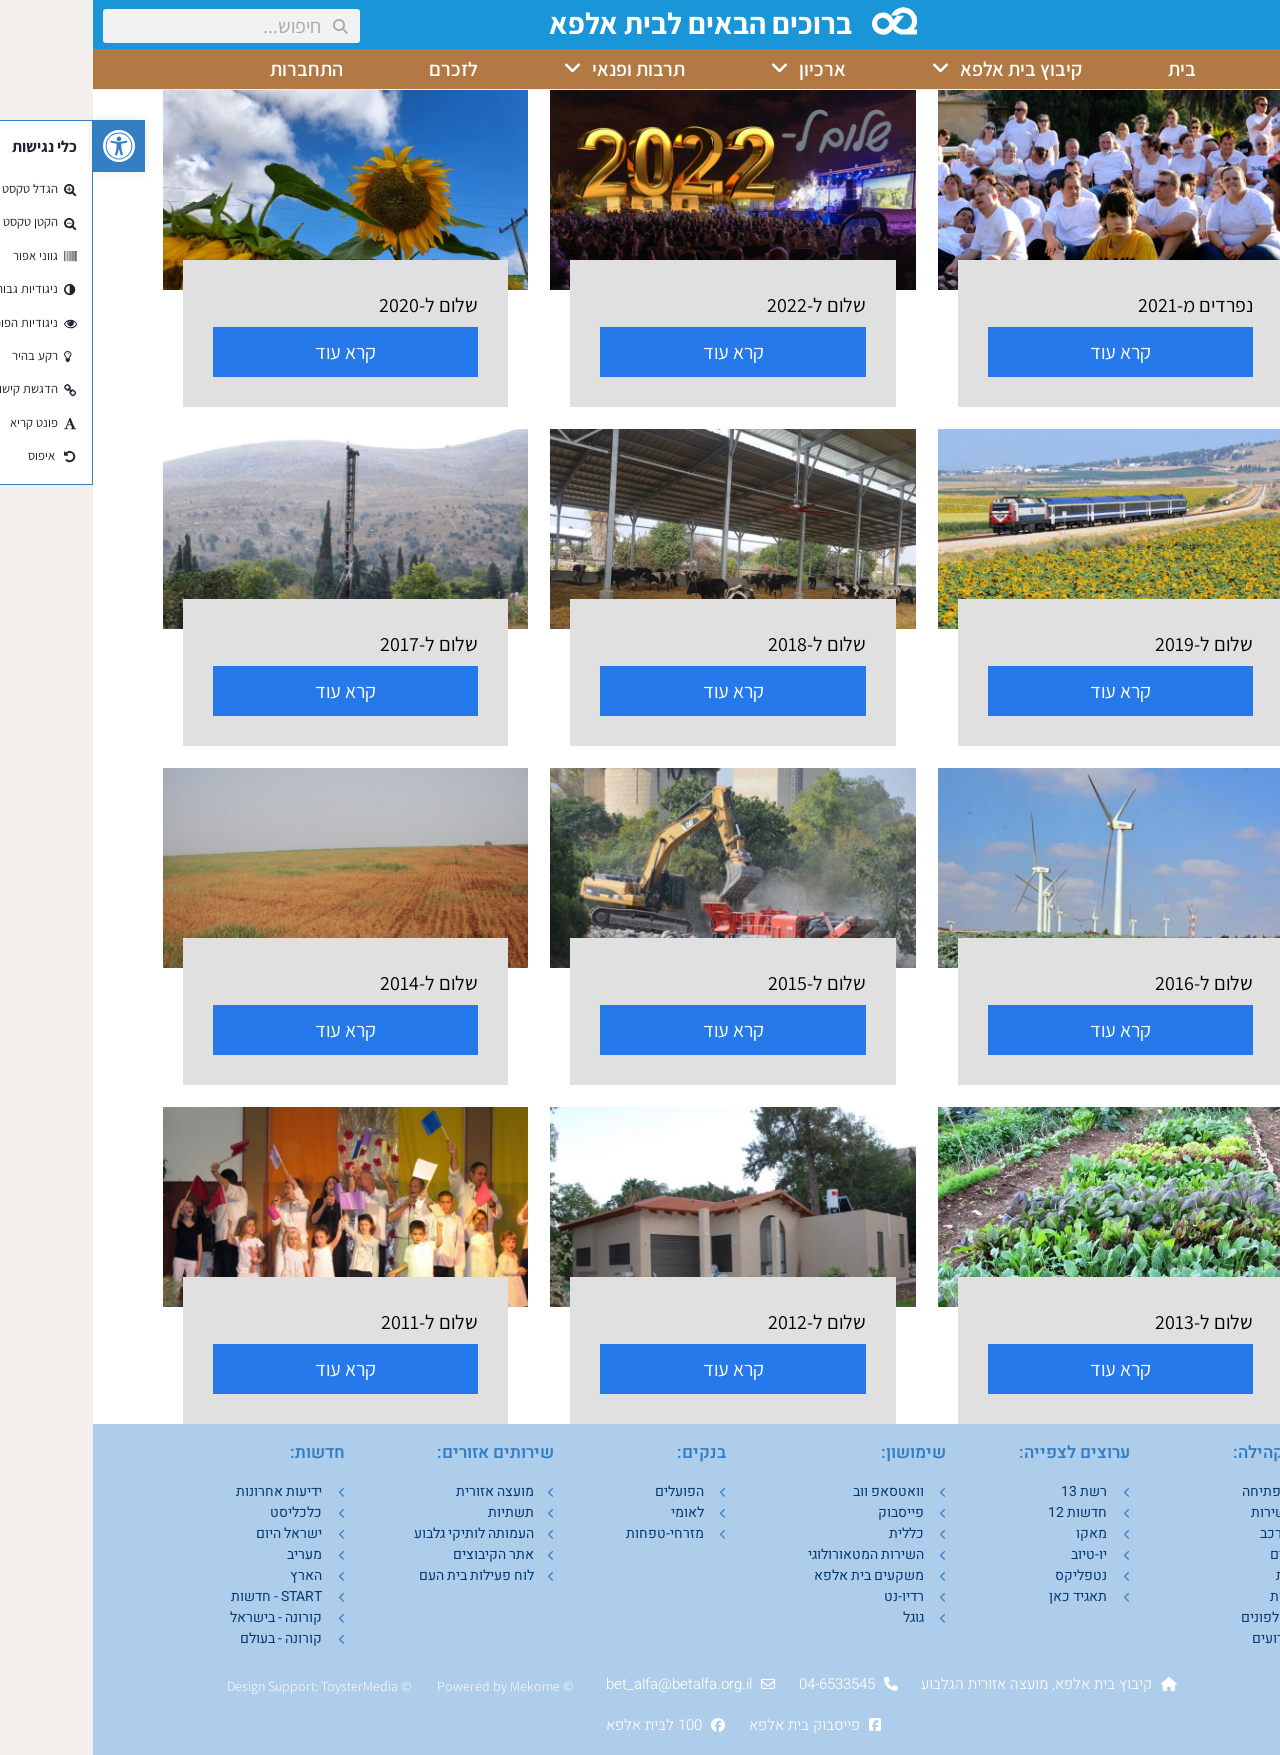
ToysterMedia (266, 1686)
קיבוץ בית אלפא (914, 69)
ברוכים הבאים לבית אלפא (609, 23)
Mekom (438, 1686)
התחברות (213, 69)
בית (1089, 69)
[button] (26, 146)
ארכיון (715, 69)
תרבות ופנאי (531, 69)
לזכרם (360, 69)
